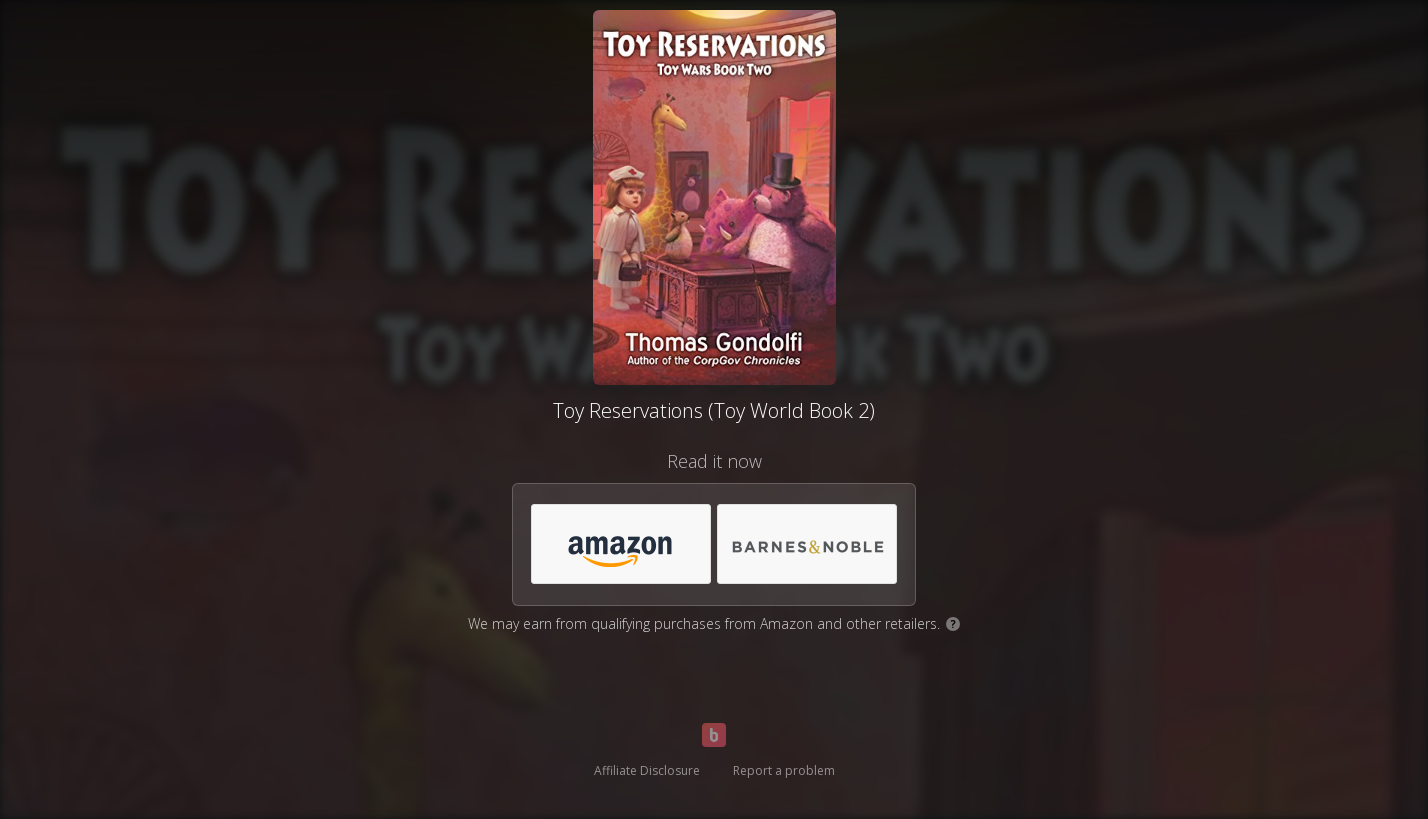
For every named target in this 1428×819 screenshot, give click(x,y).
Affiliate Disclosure (647, 770)
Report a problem (784, 770)
